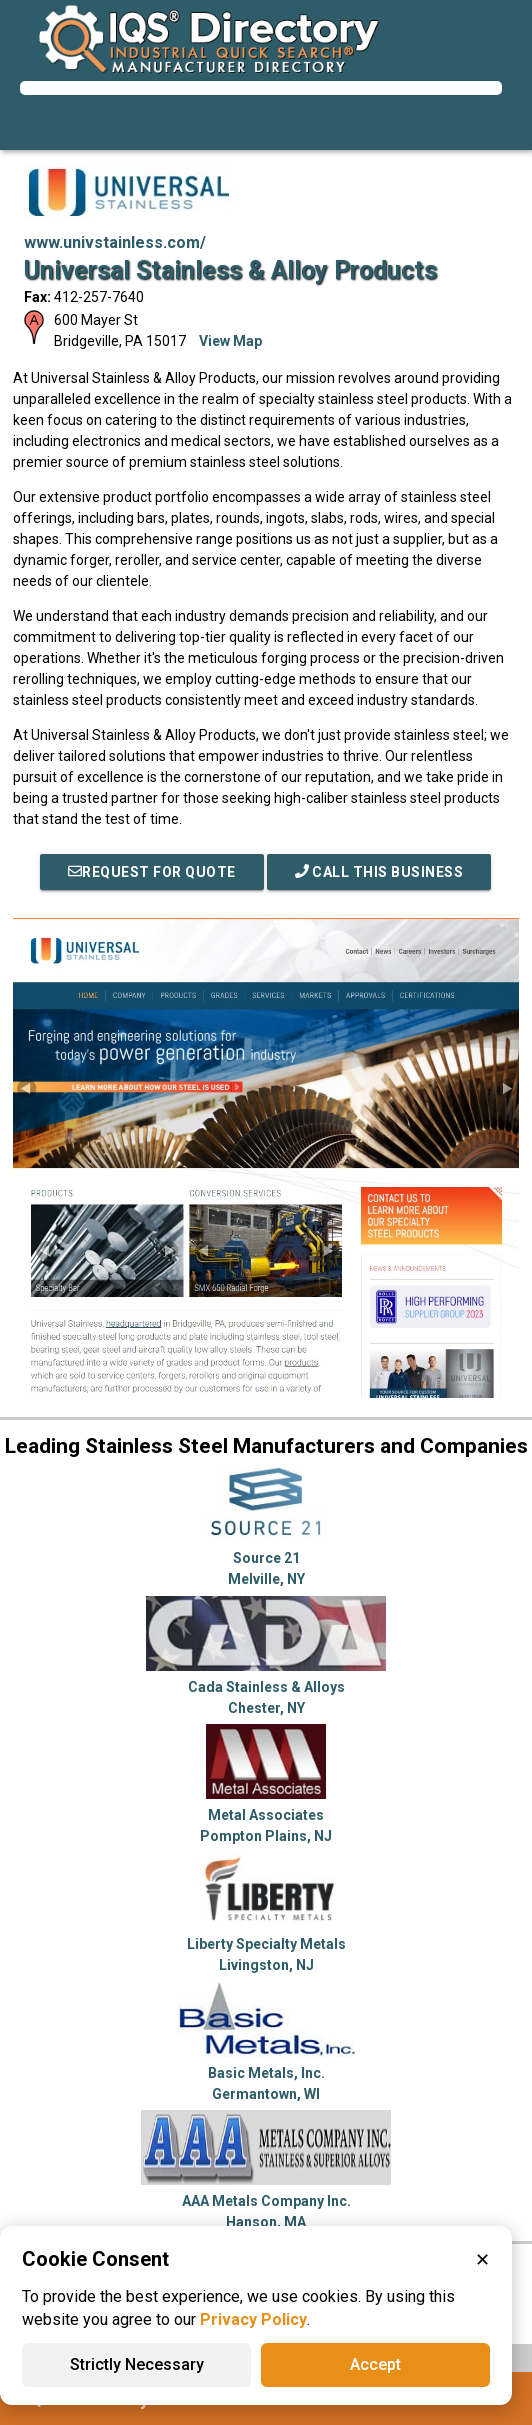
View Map (230, 341)
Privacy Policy (253, 2319)
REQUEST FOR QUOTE (152, 872)
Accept (375, 2364)
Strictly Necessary (137, 2364)
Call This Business (379, 872)
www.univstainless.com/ (115, 242)
